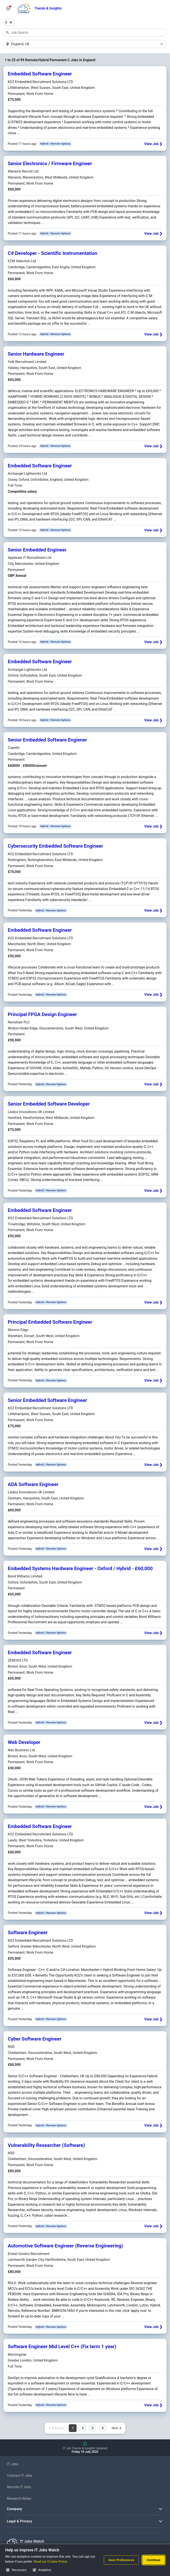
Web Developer (24, 1742)
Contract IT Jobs (19, 2476)
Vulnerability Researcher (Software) (46, 2145)
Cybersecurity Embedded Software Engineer (55, 846)
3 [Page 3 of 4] (92, 2428)
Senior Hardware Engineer (36, 354)
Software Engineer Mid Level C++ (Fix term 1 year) (62, 2347)
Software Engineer (28, 1933)
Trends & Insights (48, 8)
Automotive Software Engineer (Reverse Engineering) (65, 2246)
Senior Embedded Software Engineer (47, 1400)
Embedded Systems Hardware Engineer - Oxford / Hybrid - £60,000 (80, 1568)
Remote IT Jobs (19, 2487)
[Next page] (117, 2428)
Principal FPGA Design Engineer (42, 1014)
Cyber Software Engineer (34, 2039)
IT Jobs (12, 2464)
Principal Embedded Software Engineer (50, 1322)
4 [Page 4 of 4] (102, 2428)
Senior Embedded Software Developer (49, 1104)
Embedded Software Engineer (40, 74)
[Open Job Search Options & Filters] (8, 8)
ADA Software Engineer (33, 1484)
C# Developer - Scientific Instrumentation (52, 253)
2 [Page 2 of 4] (82, 2428)
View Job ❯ (153, 144)
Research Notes (19, 2499)
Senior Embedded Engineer (37, 550)
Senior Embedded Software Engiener (47, 740)
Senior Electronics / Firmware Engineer (50, 163)
